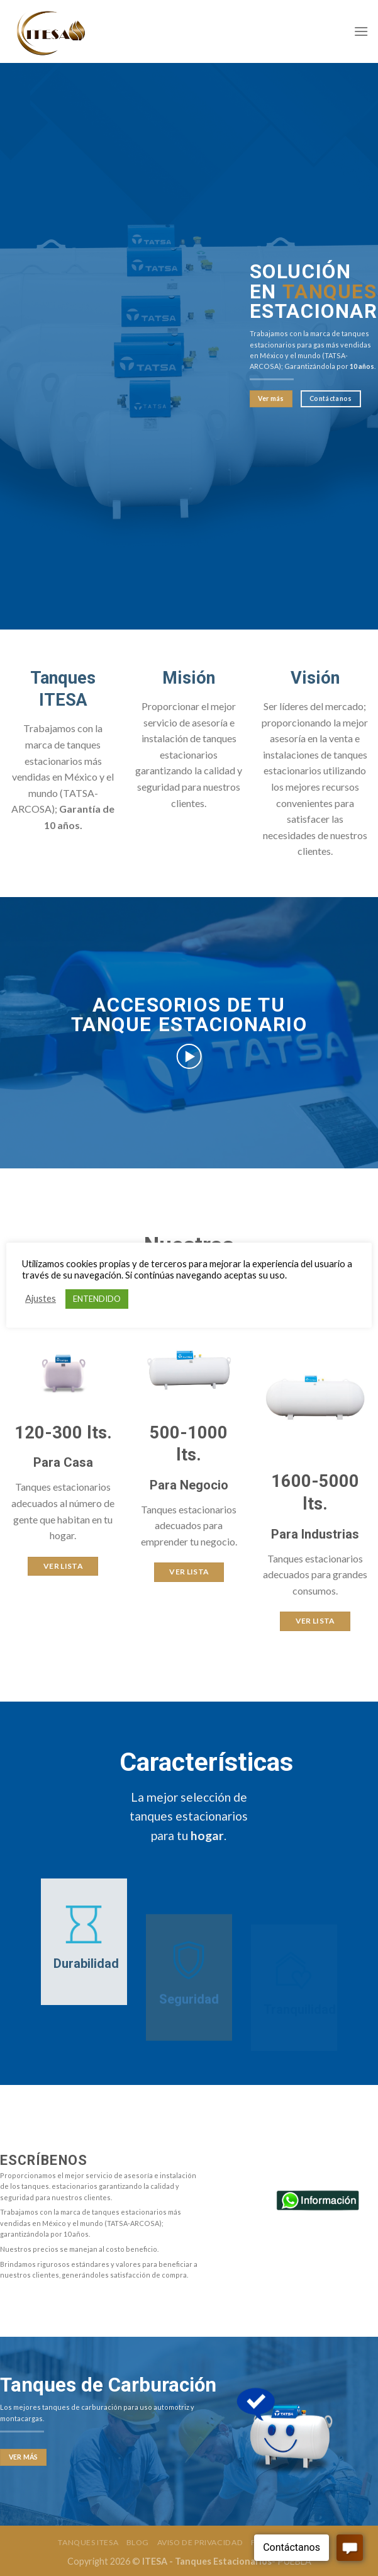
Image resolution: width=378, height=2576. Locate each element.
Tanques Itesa (88, 2540)
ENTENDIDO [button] (97, 1299)
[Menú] (361, 31)
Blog (137, 2540)
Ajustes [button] (40, 1298)
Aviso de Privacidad (200, 2540)
